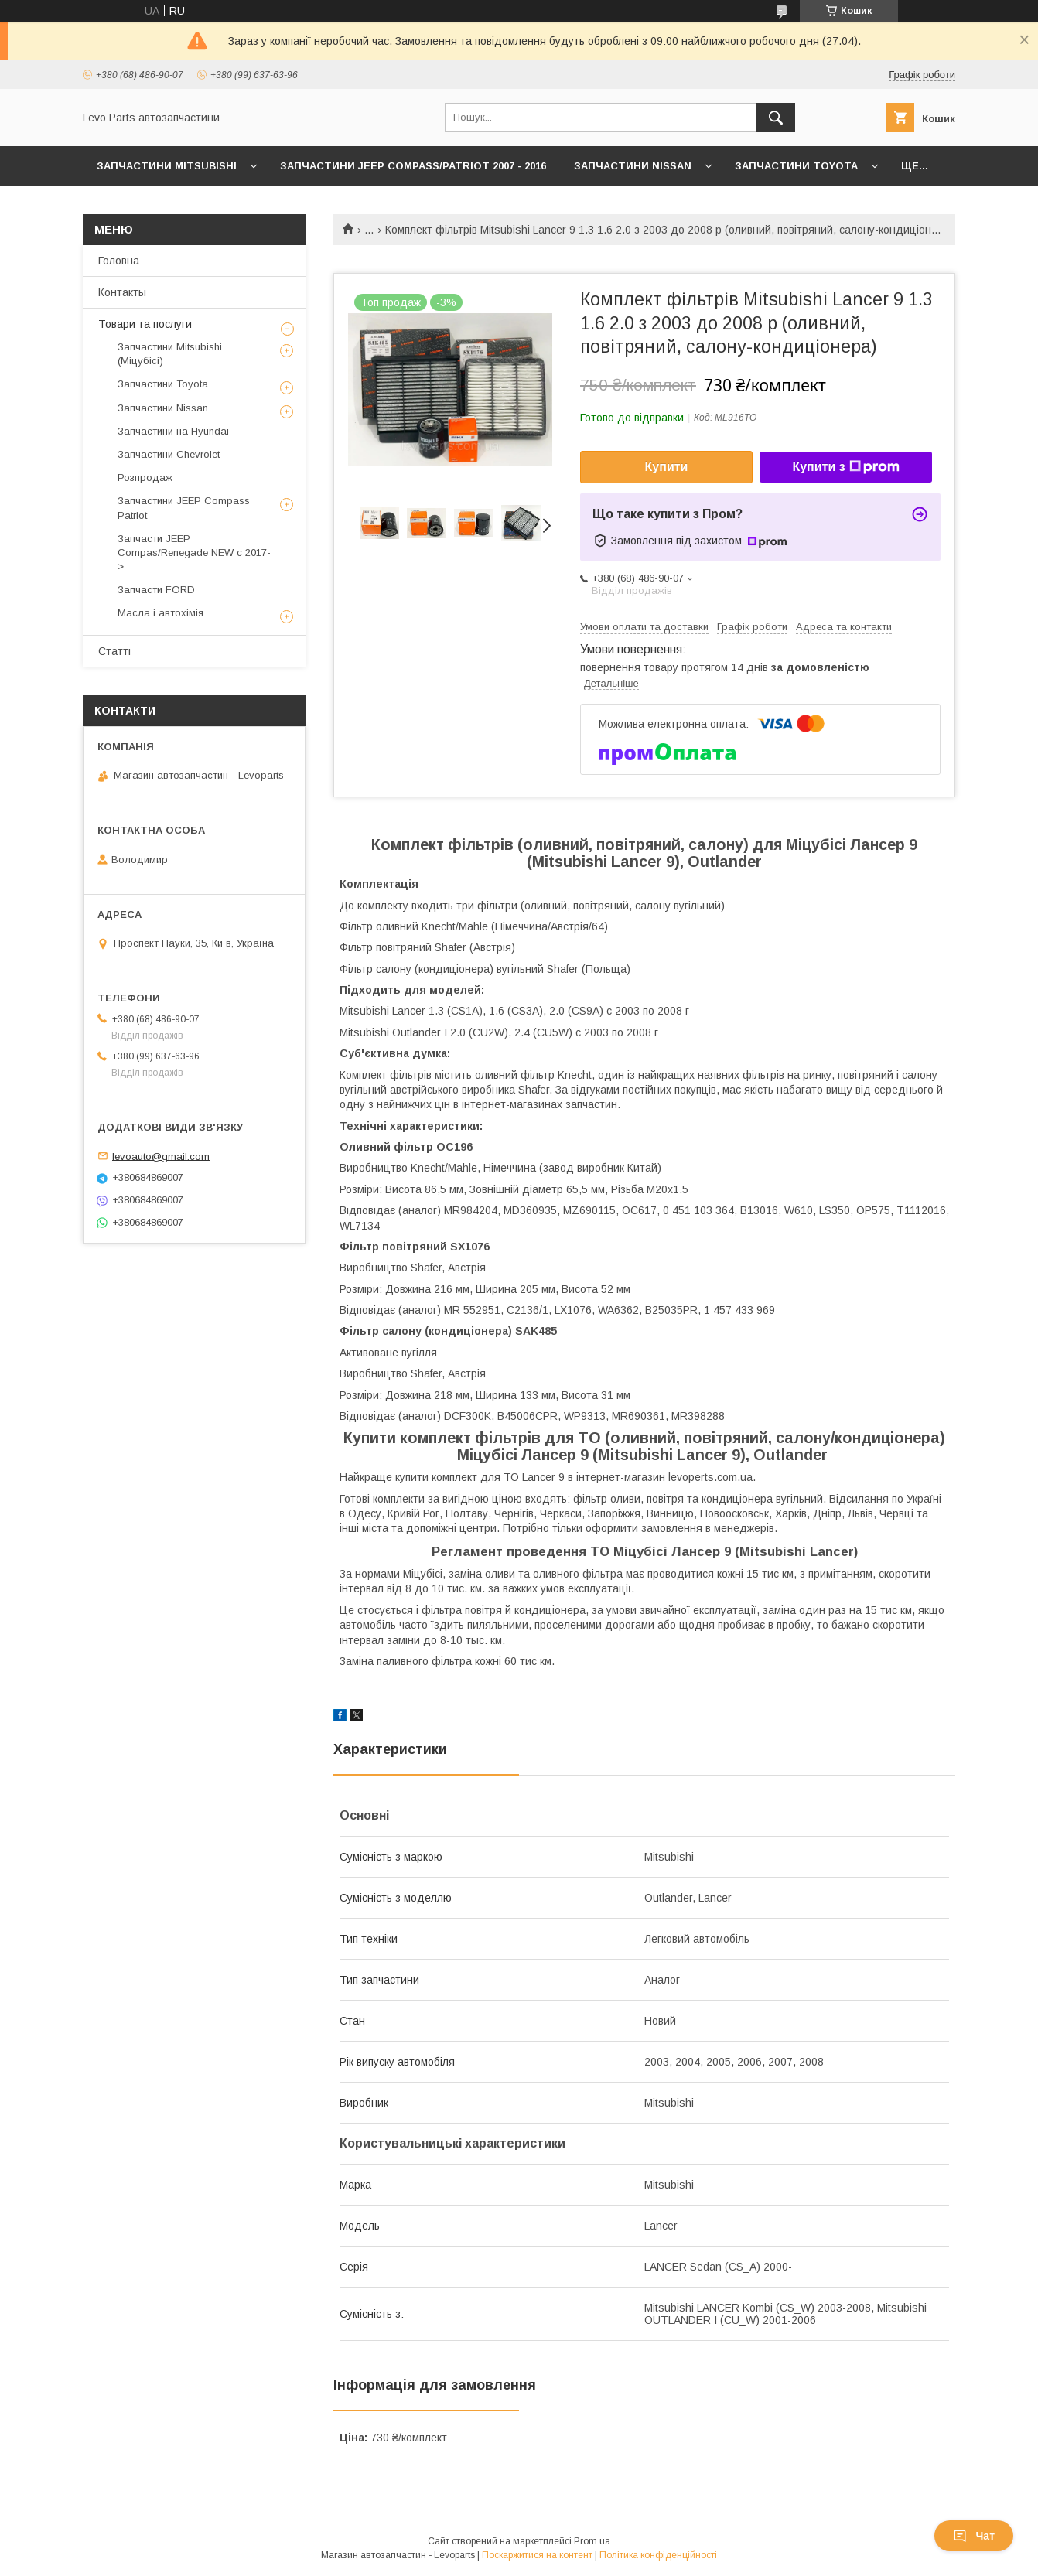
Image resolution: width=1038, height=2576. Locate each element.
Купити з (845, 467)
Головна (118, 260)
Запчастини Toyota (796, 166)
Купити (666, 466)
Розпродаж (145, 477)
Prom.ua (592, 2541)
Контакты (122, 292)
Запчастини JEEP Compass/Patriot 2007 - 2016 (413, 166)
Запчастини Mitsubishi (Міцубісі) (170, 354)
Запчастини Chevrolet (169, 454)
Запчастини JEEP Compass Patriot (184, 507)
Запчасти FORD (156, 589)
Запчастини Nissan (632, 166)
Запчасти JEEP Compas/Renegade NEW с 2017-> (194, 552)
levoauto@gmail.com (161, 1156)
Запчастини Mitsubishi (167, 166)
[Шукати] (775, 117)
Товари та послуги (145, 324)
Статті (114, 651)
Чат (974, 2536)
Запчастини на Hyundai (173, 431)
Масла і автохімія (160, 613)
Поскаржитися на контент (537, 2555)
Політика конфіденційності (658, 2555)
